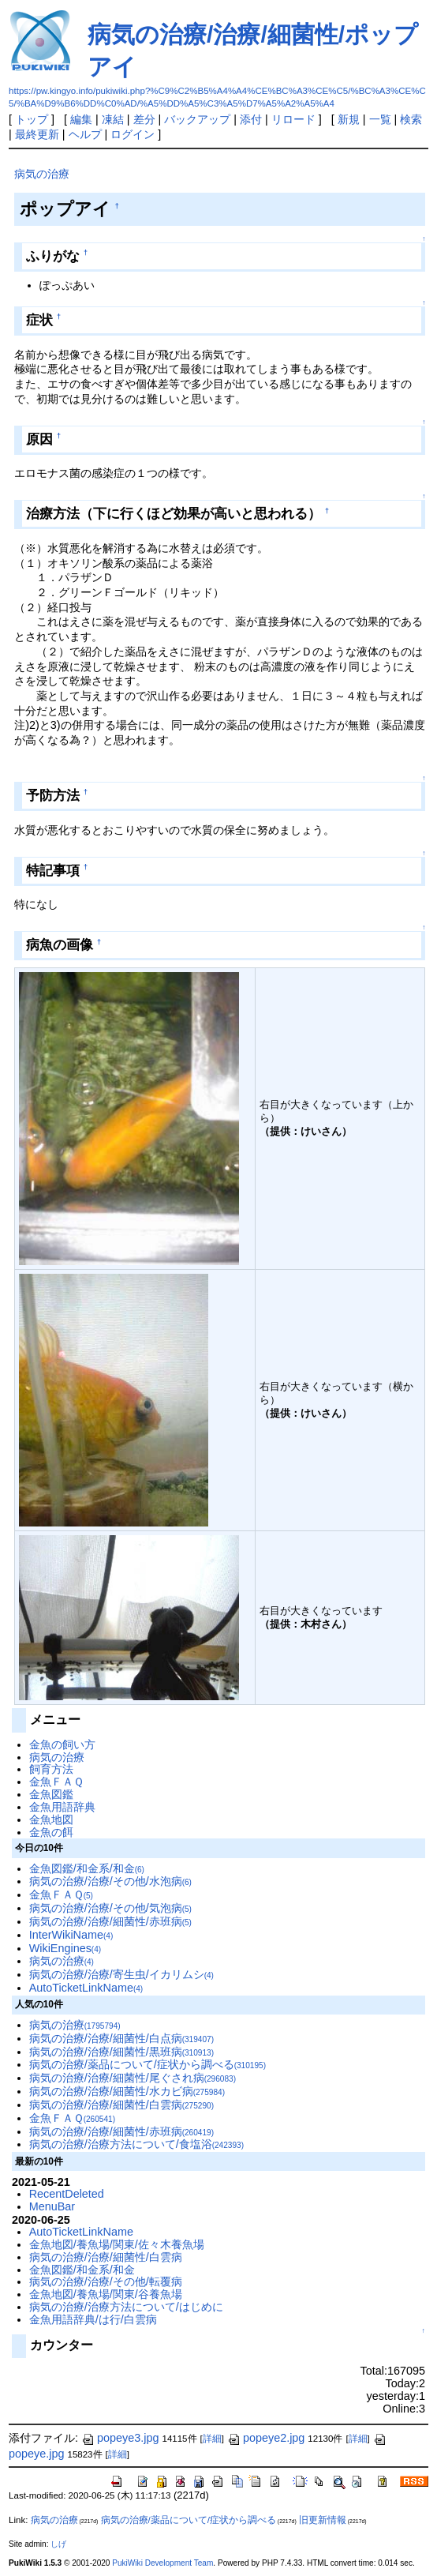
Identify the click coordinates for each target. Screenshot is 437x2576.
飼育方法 (51, 1769)
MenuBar (52, 2206)
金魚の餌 (51, 1832)
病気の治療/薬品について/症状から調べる (147, 2064)
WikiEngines (65, 1948)
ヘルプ (85, 134)
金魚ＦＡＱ (56, 1781)
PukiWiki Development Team (162, 2563)
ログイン (132, 134)
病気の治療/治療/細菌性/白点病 (121, 2038)
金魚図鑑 (51, 1794)
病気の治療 (41, 173)
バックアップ (197, 119)
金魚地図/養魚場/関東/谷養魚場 (105, 2294)
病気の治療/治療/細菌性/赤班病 (110, 1921)
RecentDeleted (66, 2193)
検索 (411, 119)
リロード (293, 119)
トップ (31, 119)
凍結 (113, 119)
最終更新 (37, 134)
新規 (349, 119)
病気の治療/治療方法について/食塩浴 (136, 2144)
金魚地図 (51, 1819)
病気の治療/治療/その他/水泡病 (110, 1881)
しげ (58, 2544)
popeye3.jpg (120, 2437)
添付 (251, 119)
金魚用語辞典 (62, 1807)
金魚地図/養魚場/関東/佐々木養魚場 (116, 2244)
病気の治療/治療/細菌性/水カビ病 (127, 2091)
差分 (144, 119)
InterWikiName (71, 1934)
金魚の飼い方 (62, 1744)
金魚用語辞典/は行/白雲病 (93, 2319)
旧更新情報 (322, 2520)
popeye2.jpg (265, 2437)
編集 (81, 119)
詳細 (212, 2438)
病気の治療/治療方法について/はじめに (126, 2306)
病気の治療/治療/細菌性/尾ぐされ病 (132, 2077)
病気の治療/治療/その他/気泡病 (110, 1908)
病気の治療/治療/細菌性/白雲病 (121, 2104)
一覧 (380, 119)
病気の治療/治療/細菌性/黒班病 (121, 2051)
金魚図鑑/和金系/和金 (86, 1868)
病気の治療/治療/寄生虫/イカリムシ (121, 1974)
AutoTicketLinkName (86, 1987)
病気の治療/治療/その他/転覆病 (105, 2281)
